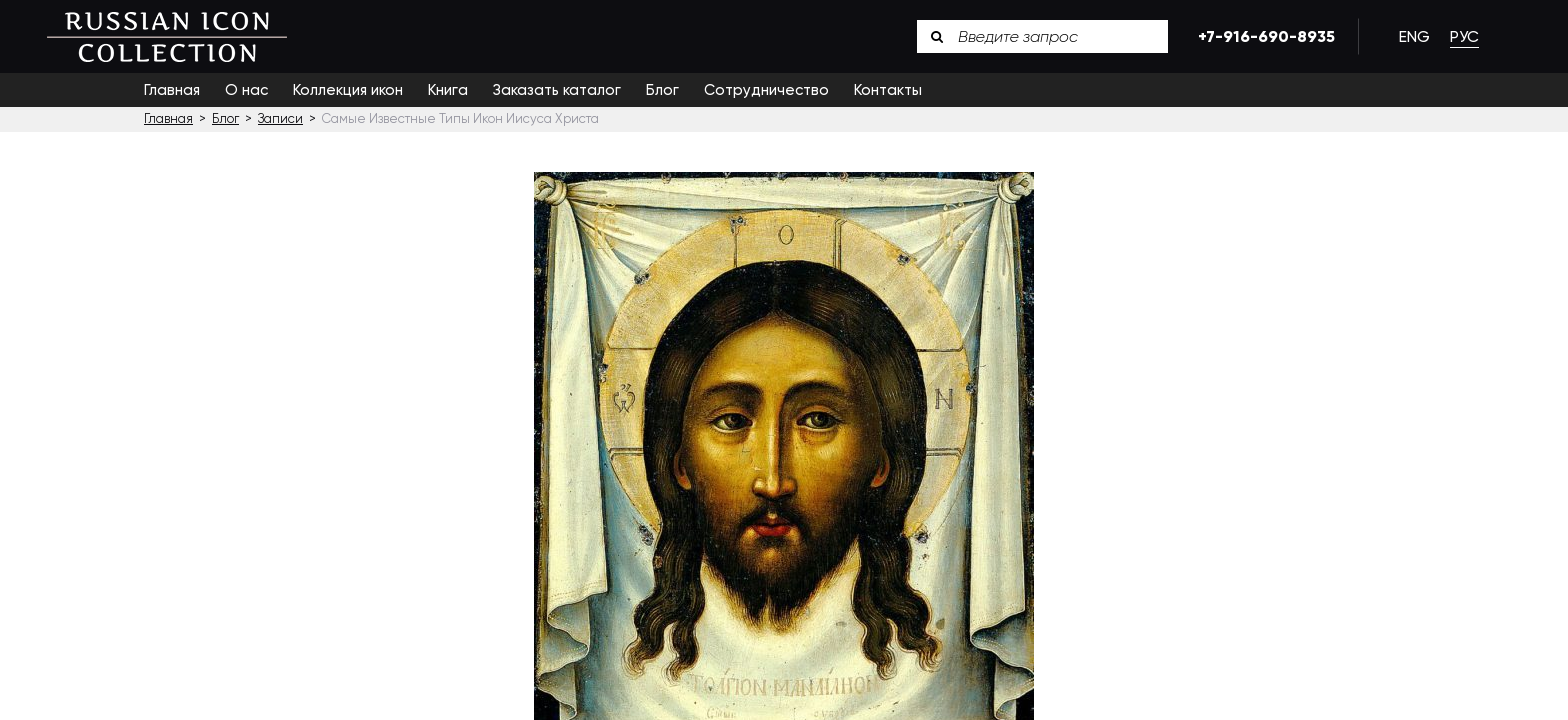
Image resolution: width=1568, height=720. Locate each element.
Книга (448, 90)
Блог (662, 90)
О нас (246, 90)
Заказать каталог (557, 90)
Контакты (888, 90)
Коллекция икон (348, 90)
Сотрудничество (766, 90)
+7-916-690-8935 (1263, 36)
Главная (172, 90)
